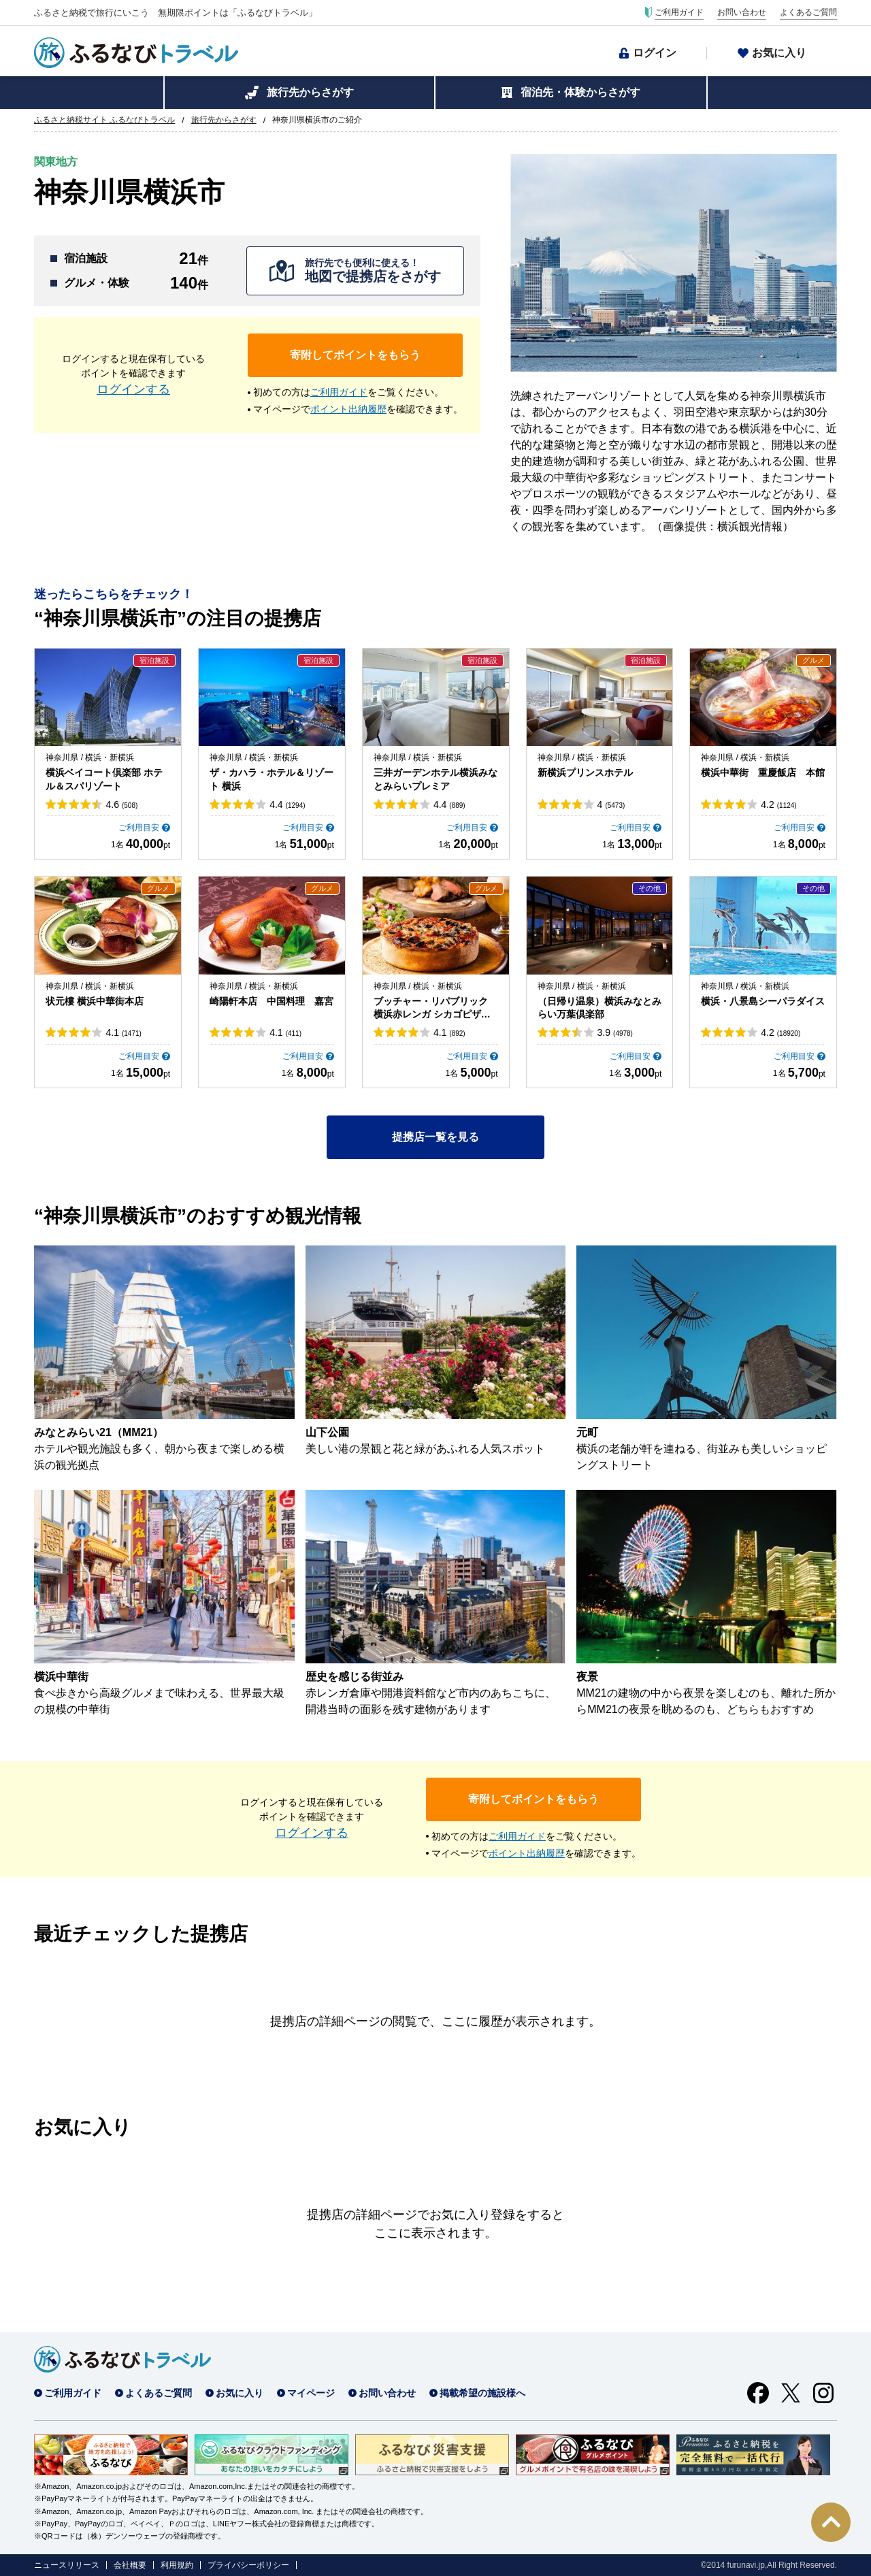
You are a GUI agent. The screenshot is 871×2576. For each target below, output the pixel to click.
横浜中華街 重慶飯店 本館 (763, 772)
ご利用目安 (138, 827)
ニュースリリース (66, 2565)
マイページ (311, 2392)
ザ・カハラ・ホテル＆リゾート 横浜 (271, 779)
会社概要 (130, 2565)
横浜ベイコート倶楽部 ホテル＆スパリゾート (104, 779)
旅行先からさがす (310, 92)
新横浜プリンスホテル (585, 772)
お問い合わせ (741, 12)
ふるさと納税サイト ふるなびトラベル (104, 120)
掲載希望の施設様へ (482, 2392)
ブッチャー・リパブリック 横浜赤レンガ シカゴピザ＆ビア (432, 1009)
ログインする (133, 389)
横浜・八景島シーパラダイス (763, 1001)
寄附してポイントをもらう (355, 355)
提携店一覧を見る (435, 1137)
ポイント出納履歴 (348, 409)
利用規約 (177, 2565)
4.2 (778, 804)
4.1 (123, 1032)
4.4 (287, 804)
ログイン (654, 53)
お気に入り (779, 53)
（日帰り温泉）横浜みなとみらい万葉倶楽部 (599, 1008)
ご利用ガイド (679, 12)
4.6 (121, 804)
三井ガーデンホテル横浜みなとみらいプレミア (435, 779)
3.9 (615, 1032)
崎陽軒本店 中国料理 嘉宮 (271, 1001)
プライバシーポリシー (248, 2565)
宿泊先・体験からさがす (580, 92)
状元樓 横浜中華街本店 (95, 1001)
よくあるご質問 (808, 12)
